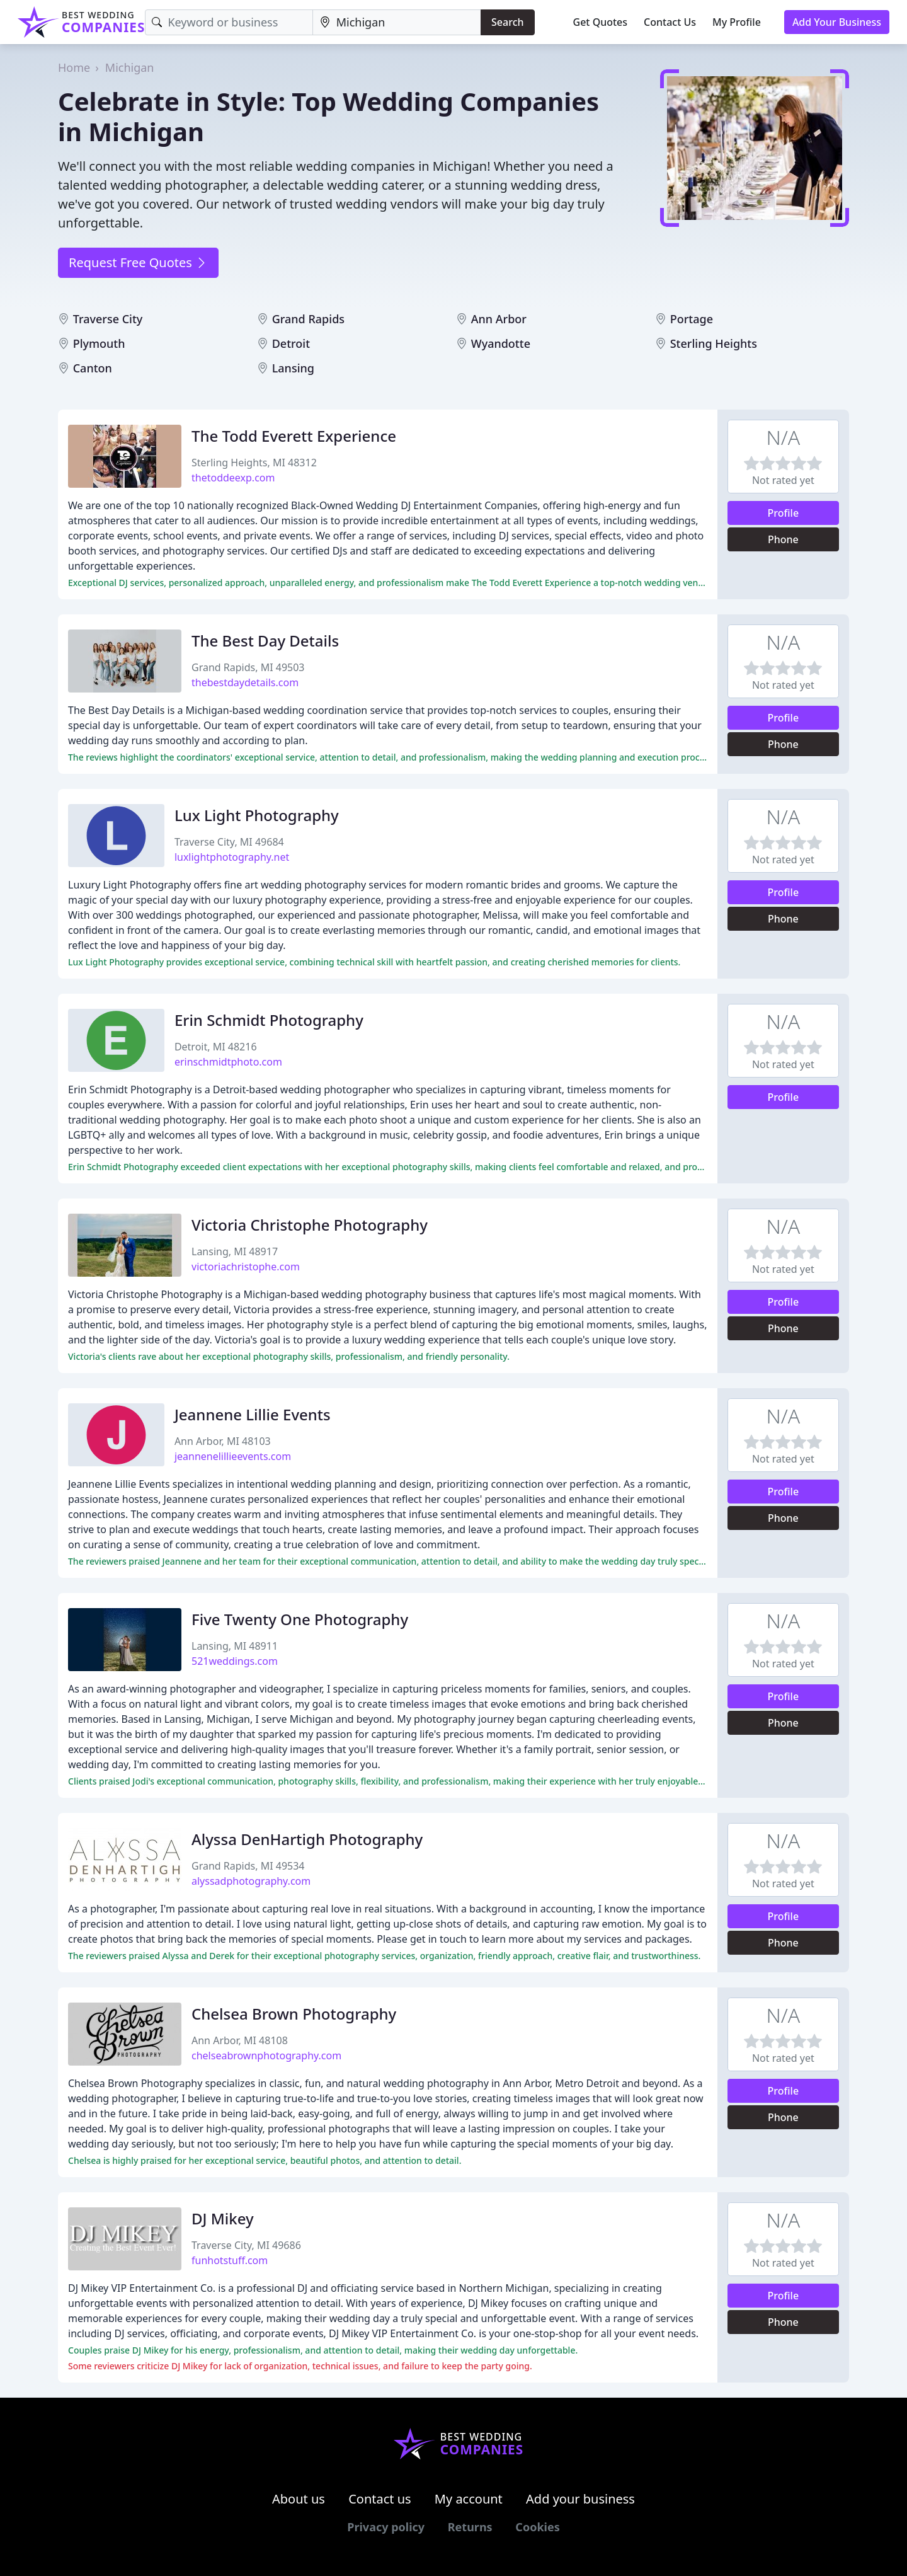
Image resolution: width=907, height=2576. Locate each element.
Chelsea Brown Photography (293, 2013)
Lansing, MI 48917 (234, 1251)
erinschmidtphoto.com (228, 1062)
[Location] (396, 22)
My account (469, 2498)
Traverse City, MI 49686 (246, 2245)
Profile (783, 513)
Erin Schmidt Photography (268, 1019)
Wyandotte (500, 343)
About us (298, 2498)
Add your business (580, 2498)
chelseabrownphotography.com (266, 2055)
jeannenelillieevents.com (232, 1456)
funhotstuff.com (229, 2260)
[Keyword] (228, 22)
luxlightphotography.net (231, 857)
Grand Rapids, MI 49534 (248, 1866)
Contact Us (670, 22)
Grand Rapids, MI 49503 (248, 667)
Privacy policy (386, 2526)
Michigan (129, 67)
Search (507, 22)
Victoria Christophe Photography (309, 1224)
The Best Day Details (265, 640)
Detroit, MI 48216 (215, 1047)
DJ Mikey (222, 2218)
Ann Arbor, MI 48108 (239, 2040)
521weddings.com (234, 1661)
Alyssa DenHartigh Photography (307, 1839)
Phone (783, 539)
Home (74, 67)
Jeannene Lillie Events (252, 1414)
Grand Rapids (308, 318)
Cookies (537, 2526)
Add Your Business (836, 22)
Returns (470, 2526)
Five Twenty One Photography (299, 1619)
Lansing (293, 368)
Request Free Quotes (138, 262)
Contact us (379, 2498)
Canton (92, 368)
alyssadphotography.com (251, 1881)
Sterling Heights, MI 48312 (254, 462)
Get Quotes (600, 22)
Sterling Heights (713, 343)
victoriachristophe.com (245, 1267)
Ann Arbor (499, 318)
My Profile (736, 22)
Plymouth (99, 343)
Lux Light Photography (256, 815)
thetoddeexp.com (233, 478)
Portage (691, 318)
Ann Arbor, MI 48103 (222, 1441)
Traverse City (108, 318)
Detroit (291, 343)
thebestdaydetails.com (245, 682)
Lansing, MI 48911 (234, 1646)
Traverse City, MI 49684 (229, 842)
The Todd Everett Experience (293, 435)
